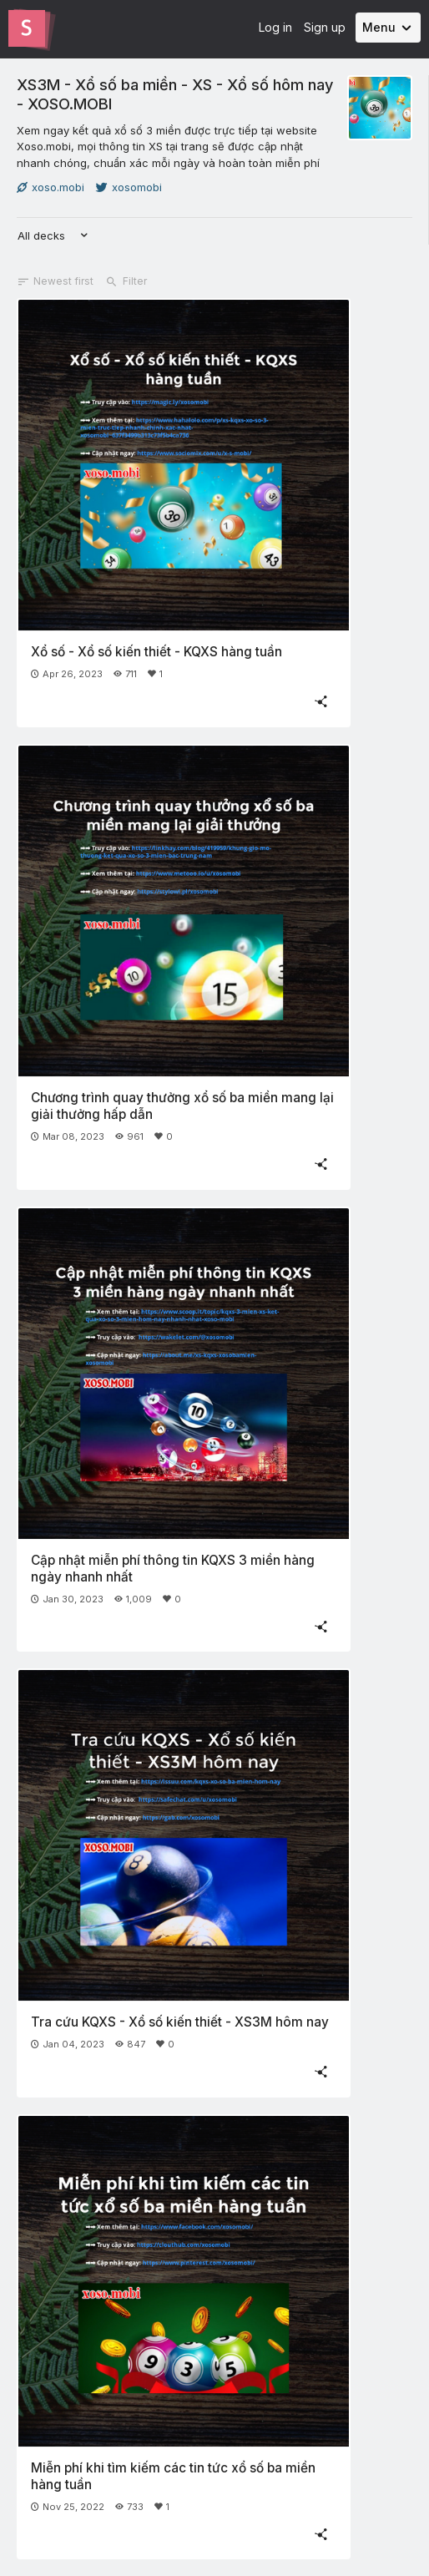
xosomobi (129, 187)
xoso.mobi (50, 187)
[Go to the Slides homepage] (26, 28)
